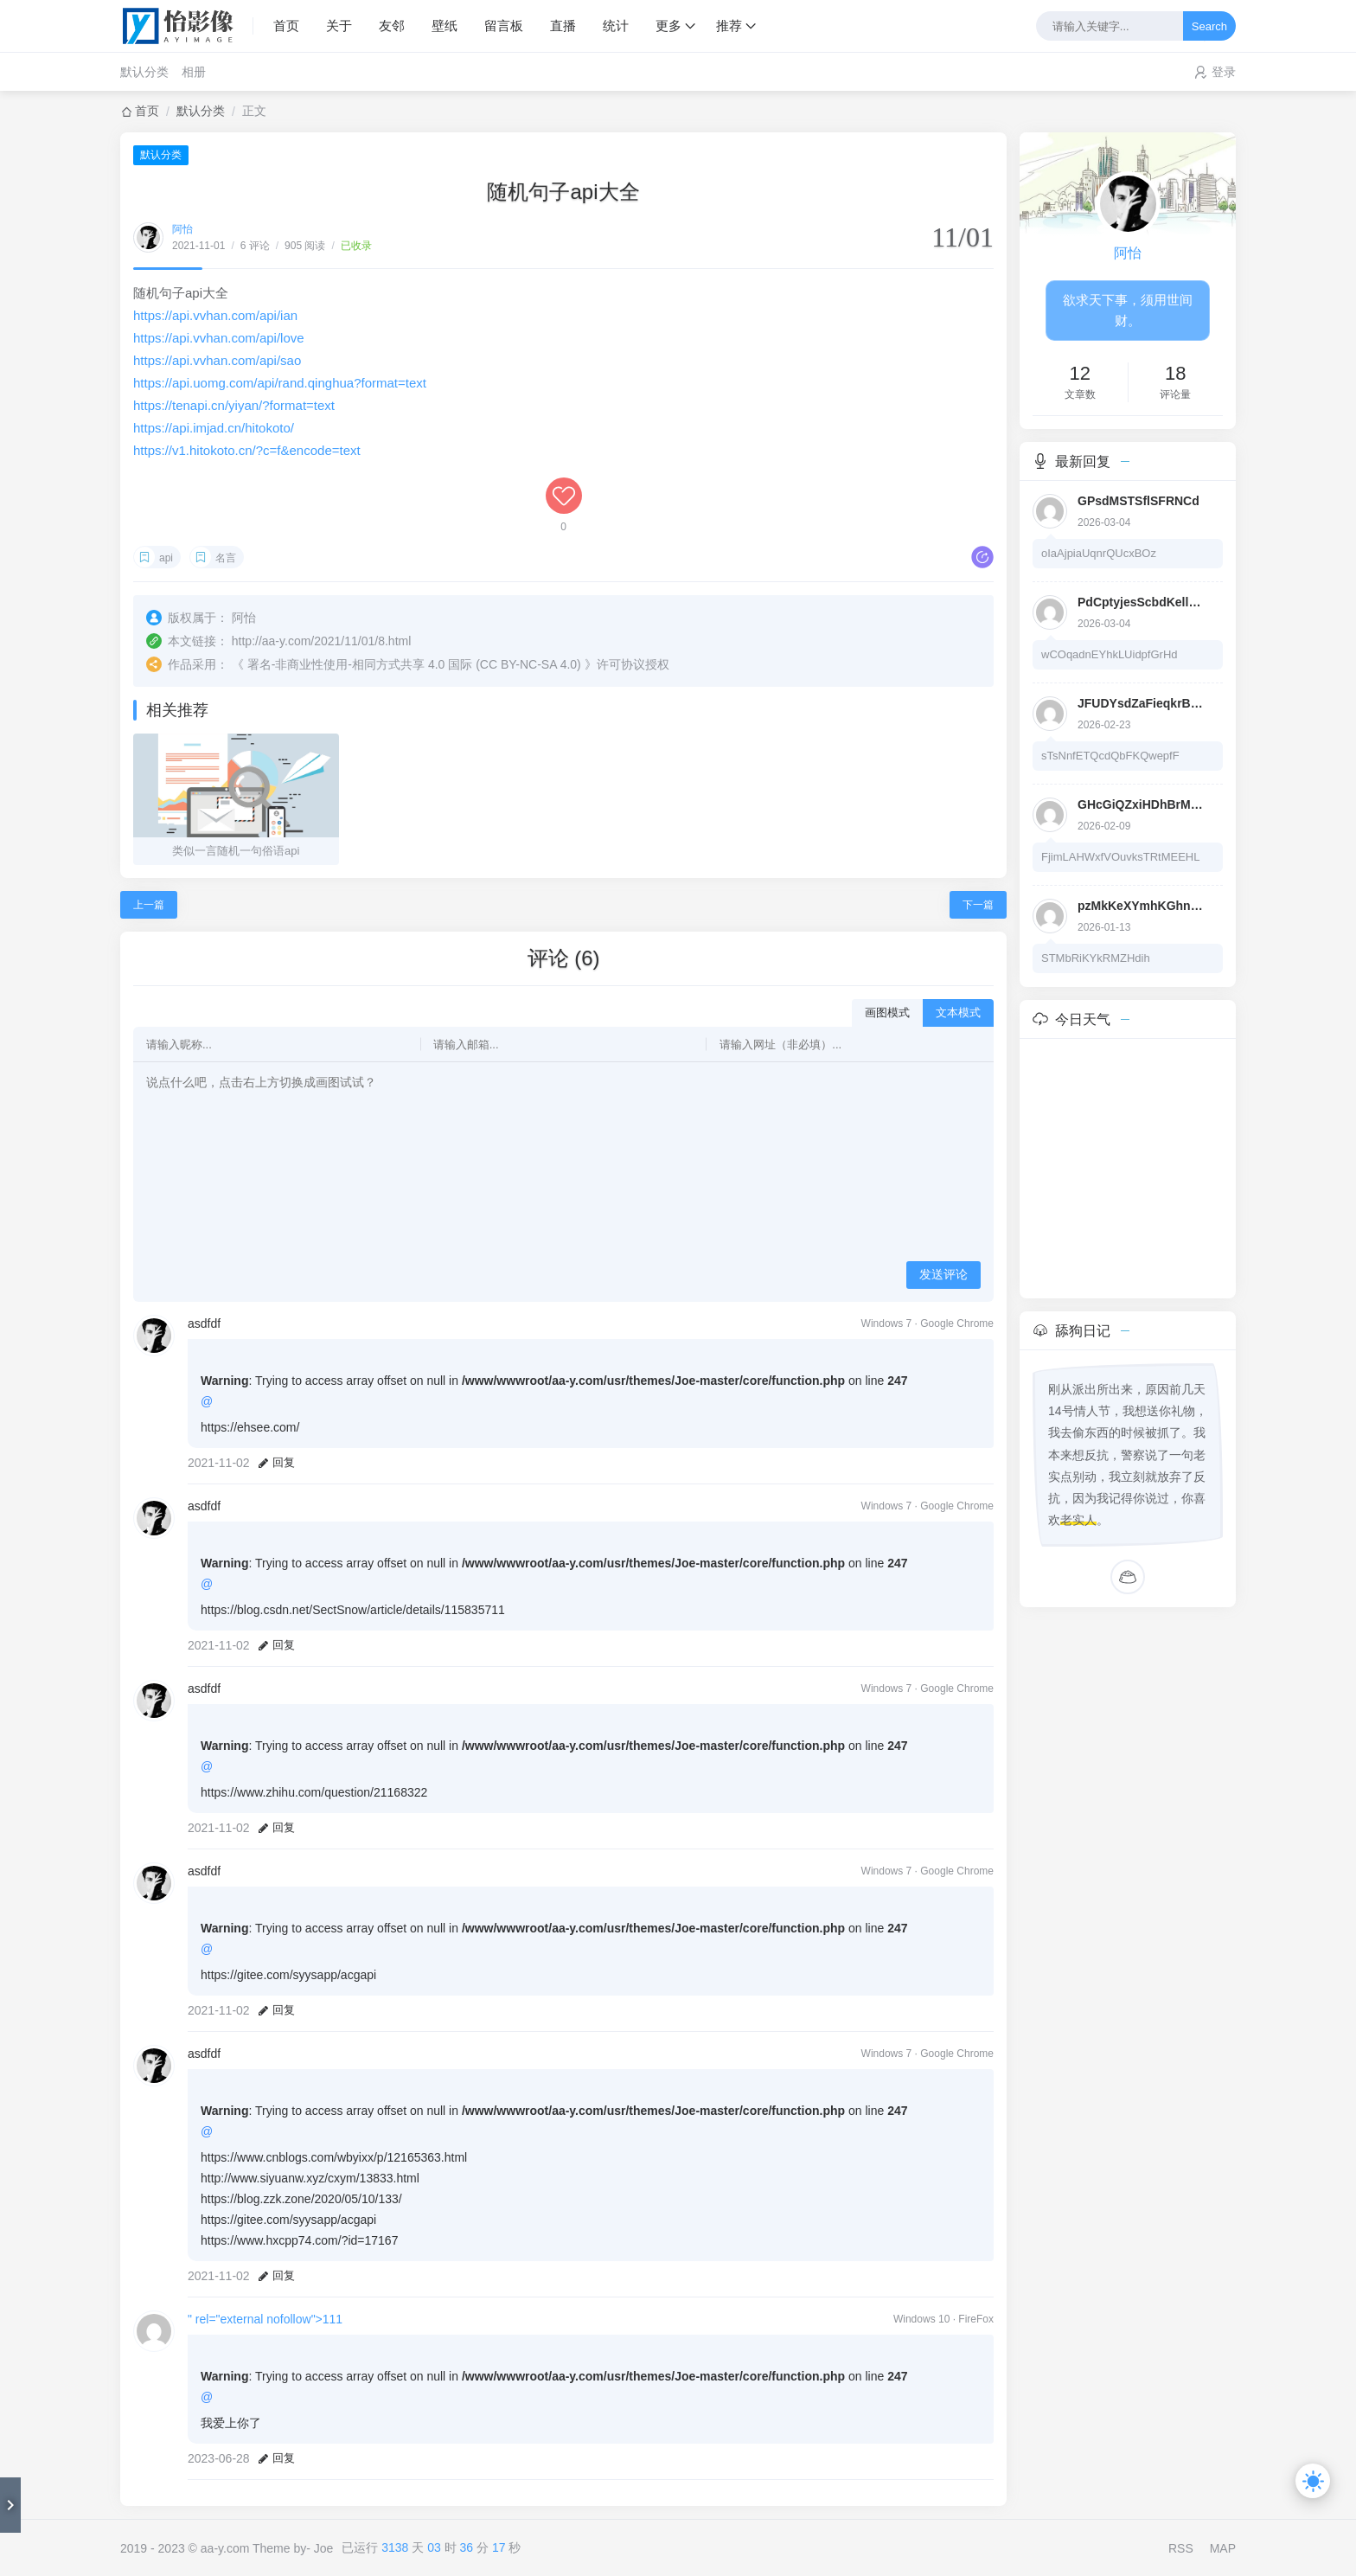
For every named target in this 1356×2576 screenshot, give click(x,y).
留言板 (503, 25)
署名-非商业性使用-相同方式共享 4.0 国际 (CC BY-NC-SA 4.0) (414, 664)
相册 (194, 72)
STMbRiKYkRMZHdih (1095, 958)
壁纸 (444, 25)
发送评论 (943, 1274)
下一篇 (978, 905)
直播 (563, 25)
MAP (1223, 2548)
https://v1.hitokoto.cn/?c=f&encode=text (247, 450)
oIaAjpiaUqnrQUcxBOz (1098, 553)
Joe (324, 2548)
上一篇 (148, 905)
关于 (339, 25)
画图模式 (887, 1012)
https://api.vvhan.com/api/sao (217, 360)
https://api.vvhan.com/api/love (218, 337)
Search (1209, 26)
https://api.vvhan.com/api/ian (215, 315)
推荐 (729, 25)
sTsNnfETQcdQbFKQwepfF (1110, 755)
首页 (286, 25)
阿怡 (182, 229)
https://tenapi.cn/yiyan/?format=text (234, 405)
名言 (225, 558)
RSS (1180, 2548)
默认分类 (144, 72)
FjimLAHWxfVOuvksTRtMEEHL (1120, 856)
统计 (616, 25)
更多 (668, 25)
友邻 (392, 25)
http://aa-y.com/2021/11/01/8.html (322, 641)
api (166, 558)
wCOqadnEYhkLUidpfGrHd (1109, 654)
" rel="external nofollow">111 (265, 2319)
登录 (1224, 72)
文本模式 (958, 1012)
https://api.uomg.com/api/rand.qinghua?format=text (279, 382)
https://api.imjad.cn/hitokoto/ (213, 427)
